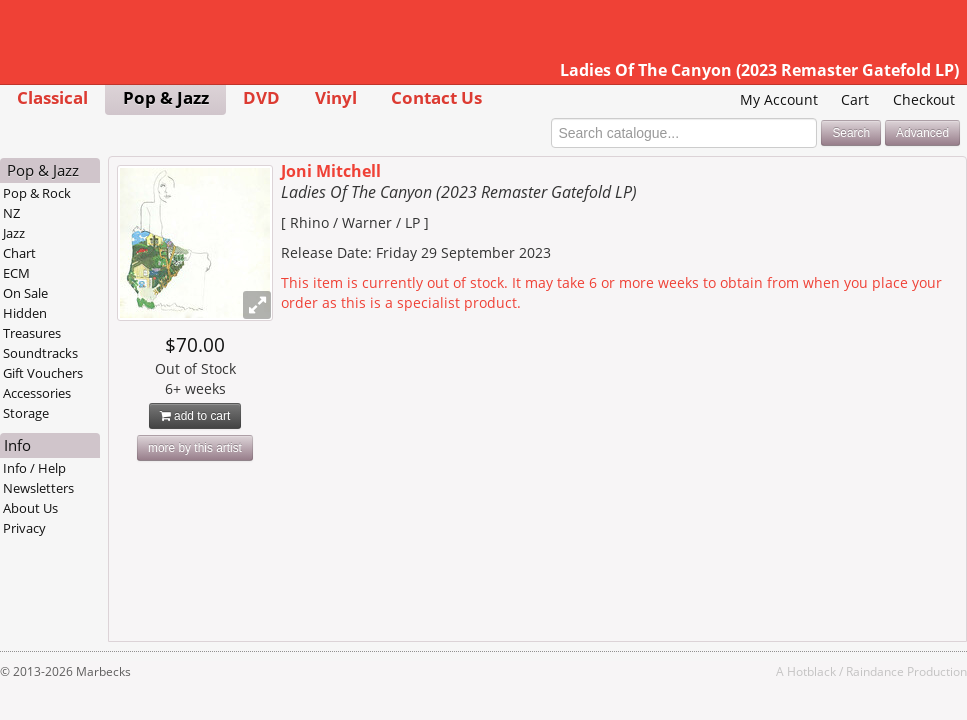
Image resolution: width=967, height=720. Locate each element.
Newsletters (38, 488)
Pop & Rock (37, 193)
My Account (779, 99)
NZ (11, 213)
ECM (16, 273)
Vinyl (336, 97)
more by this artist (195, 448)
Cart (855, 99)
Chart (19, 253)
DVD (261, 97)
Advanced (922, 133)
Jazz (14, 233)
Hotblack (811, 671)
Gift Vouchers (43, 373)
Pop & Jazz (166, 97)
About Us (30, 508)
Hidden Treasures (32, 323)
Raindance (875, 671)
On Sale (25, 293)
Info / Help (34, 468)
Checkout (924, 99)
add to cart (195, 416)
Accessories (37, 393)
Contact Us (436, 97)
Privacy (24, 528)
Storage (26, 413)
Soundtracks (40, 353)
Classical (52, 97)
